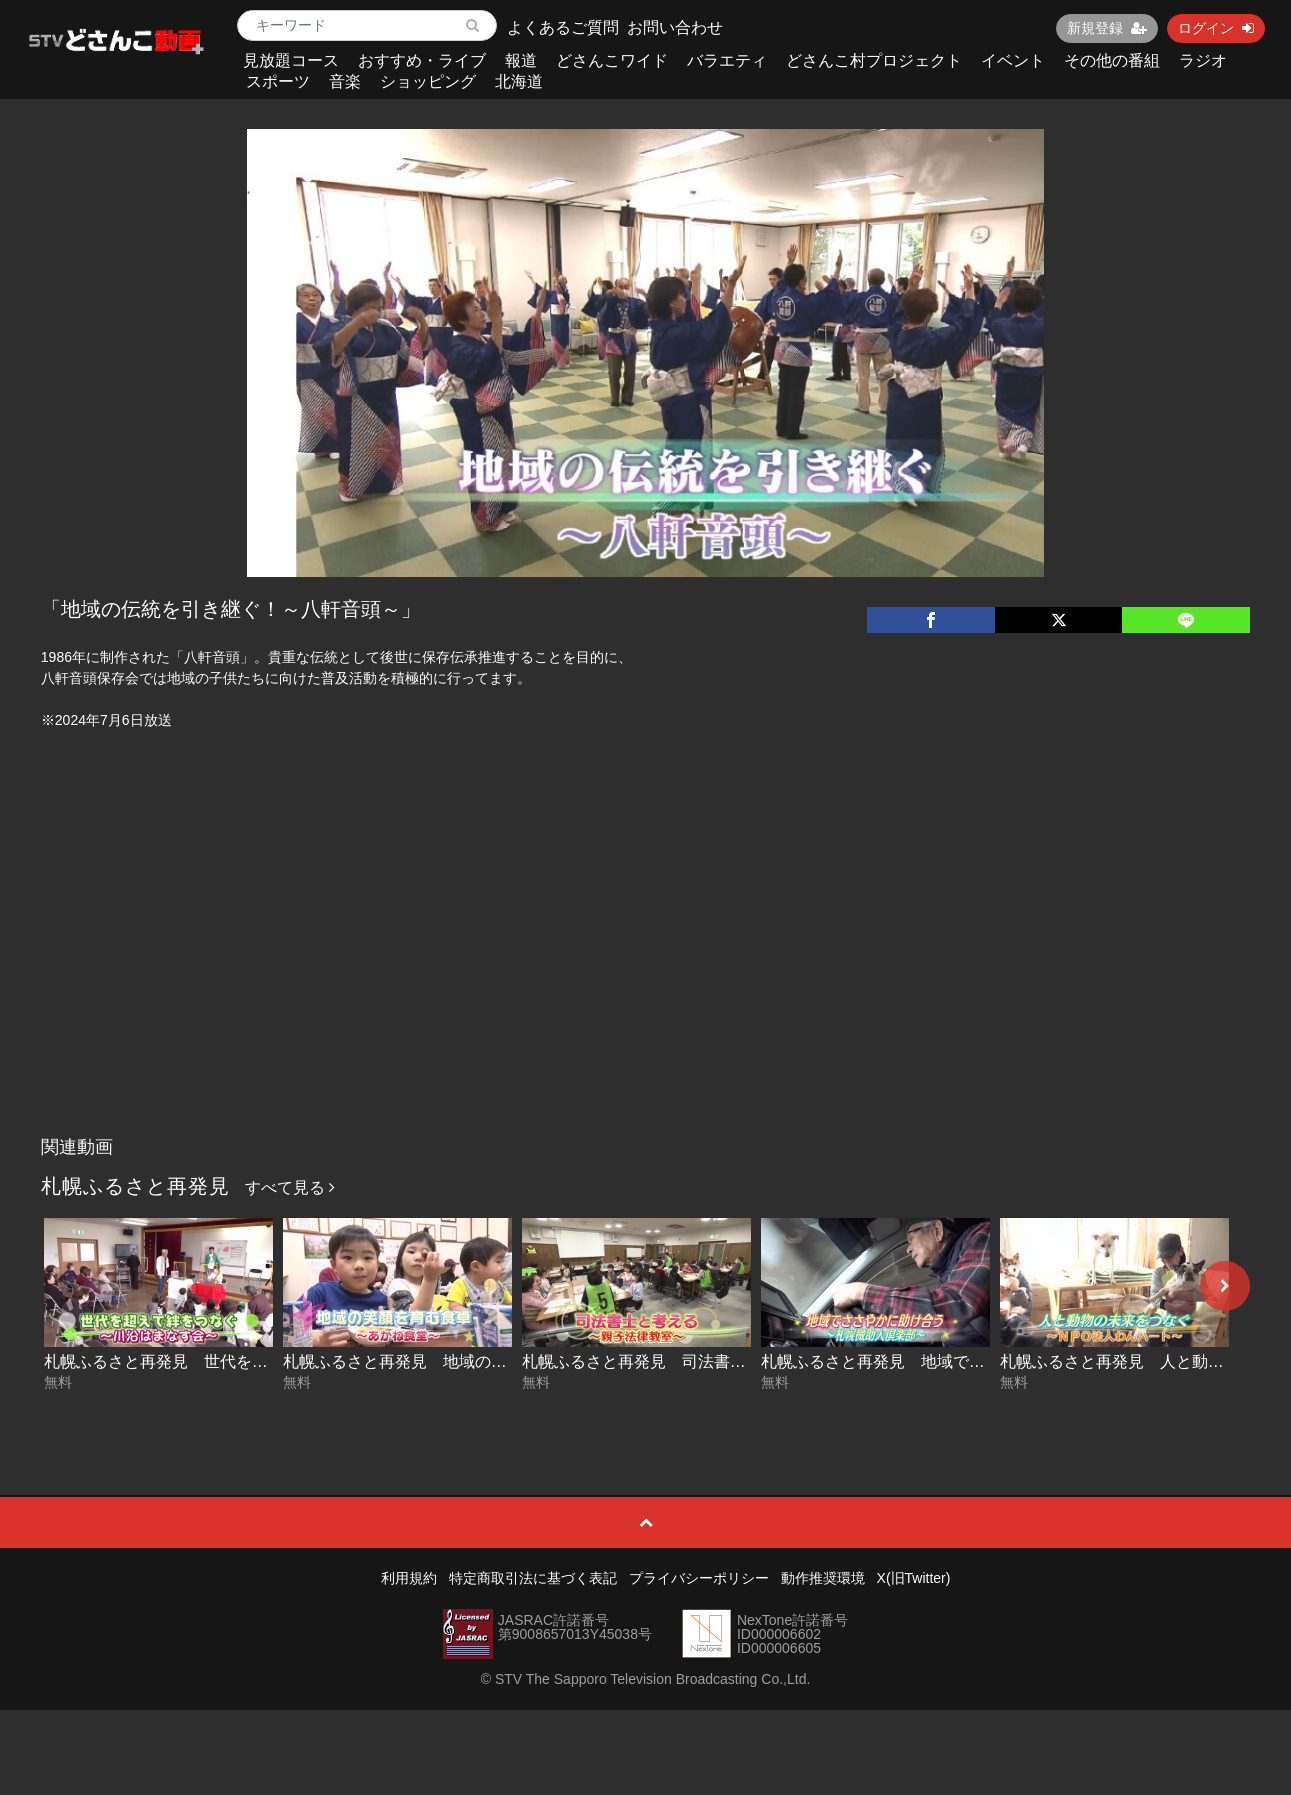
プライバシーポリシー (699, 1578)
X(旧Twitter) (914, 1578)
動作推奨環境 (823, 1578)
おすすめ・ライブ (422, 60)
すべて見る (290, 1187)
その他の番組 (1112, 60)
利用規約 (409, 1578)
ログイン (1216, 28)
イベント (1013, 60)
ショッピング (428, 81)
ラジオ (1203, 60)
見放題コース (291, 60)
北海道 (519, 81)
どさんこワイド (612, 60)
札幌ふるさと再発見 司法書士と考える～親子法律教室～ (730, 1361)
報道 (521, 60)
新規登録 (1107, 28)
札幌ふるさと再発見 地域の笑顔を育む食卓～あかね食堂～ (499, 1361)
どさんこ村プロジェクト (874, 60)
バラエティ (727, 60)
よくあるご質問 (563, 27)
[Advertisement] (646, 977)
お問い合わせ (675, 27)
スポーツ (278, 81)
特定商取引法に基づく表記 (533, 1578)
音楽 (345, 81)
